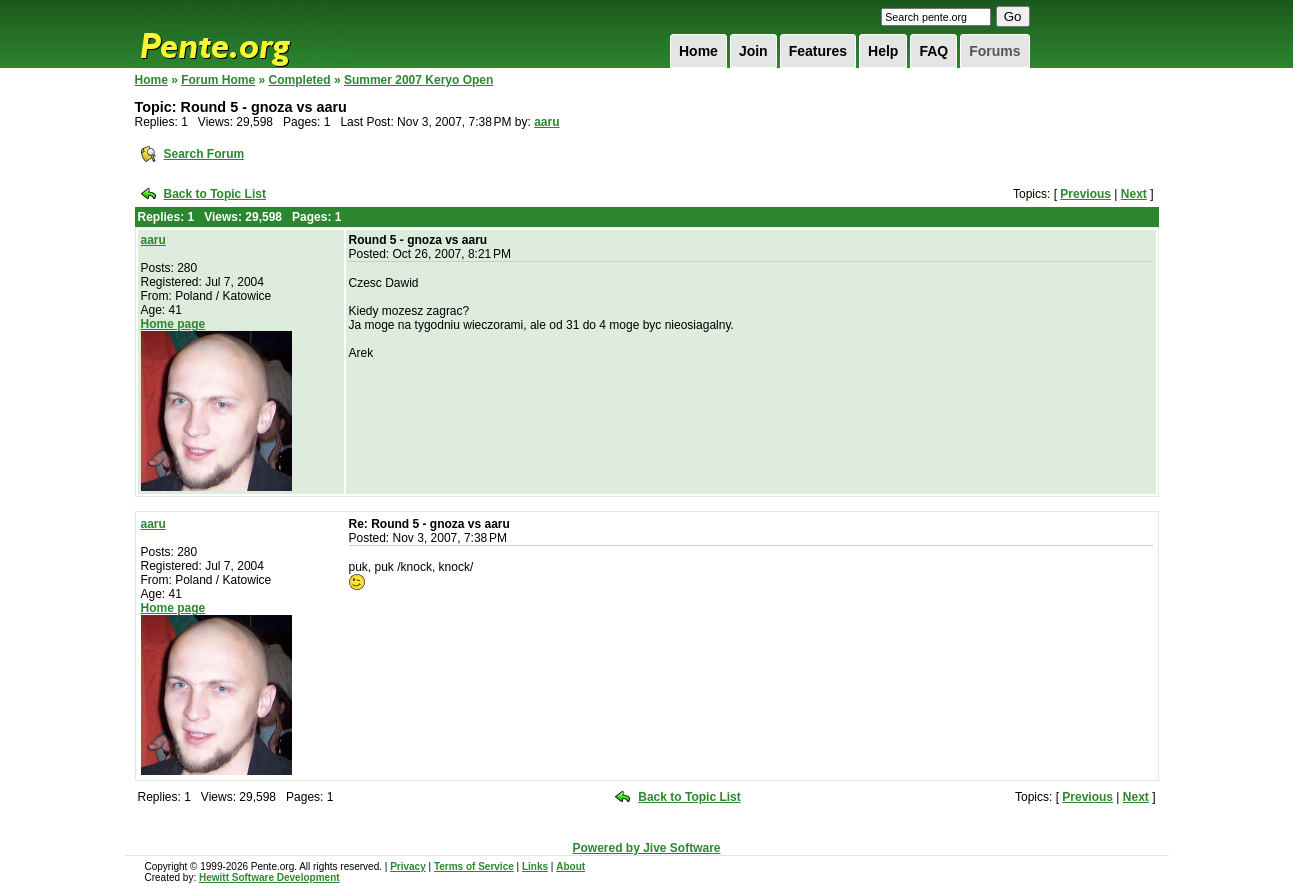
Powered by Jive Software (646, 848)
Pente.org (241, 34)
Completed (300, 80)
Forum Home (218, 80)
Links (535, 866)
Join (753, 51)
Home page (173, 324)
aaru (546, 122)
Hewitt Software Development (269, 877)
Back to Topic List (215, 194)
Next (1134, 194)
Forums (994, 51)
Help (883, 51)
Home (698, 51)
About (570, 866)
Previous (1085, 194)
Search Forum (204, 154)
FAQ (933, 51)
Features (818, 51)
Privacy (408, 866)
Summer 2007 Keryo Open (418, 80)
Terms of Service (474, 866)
